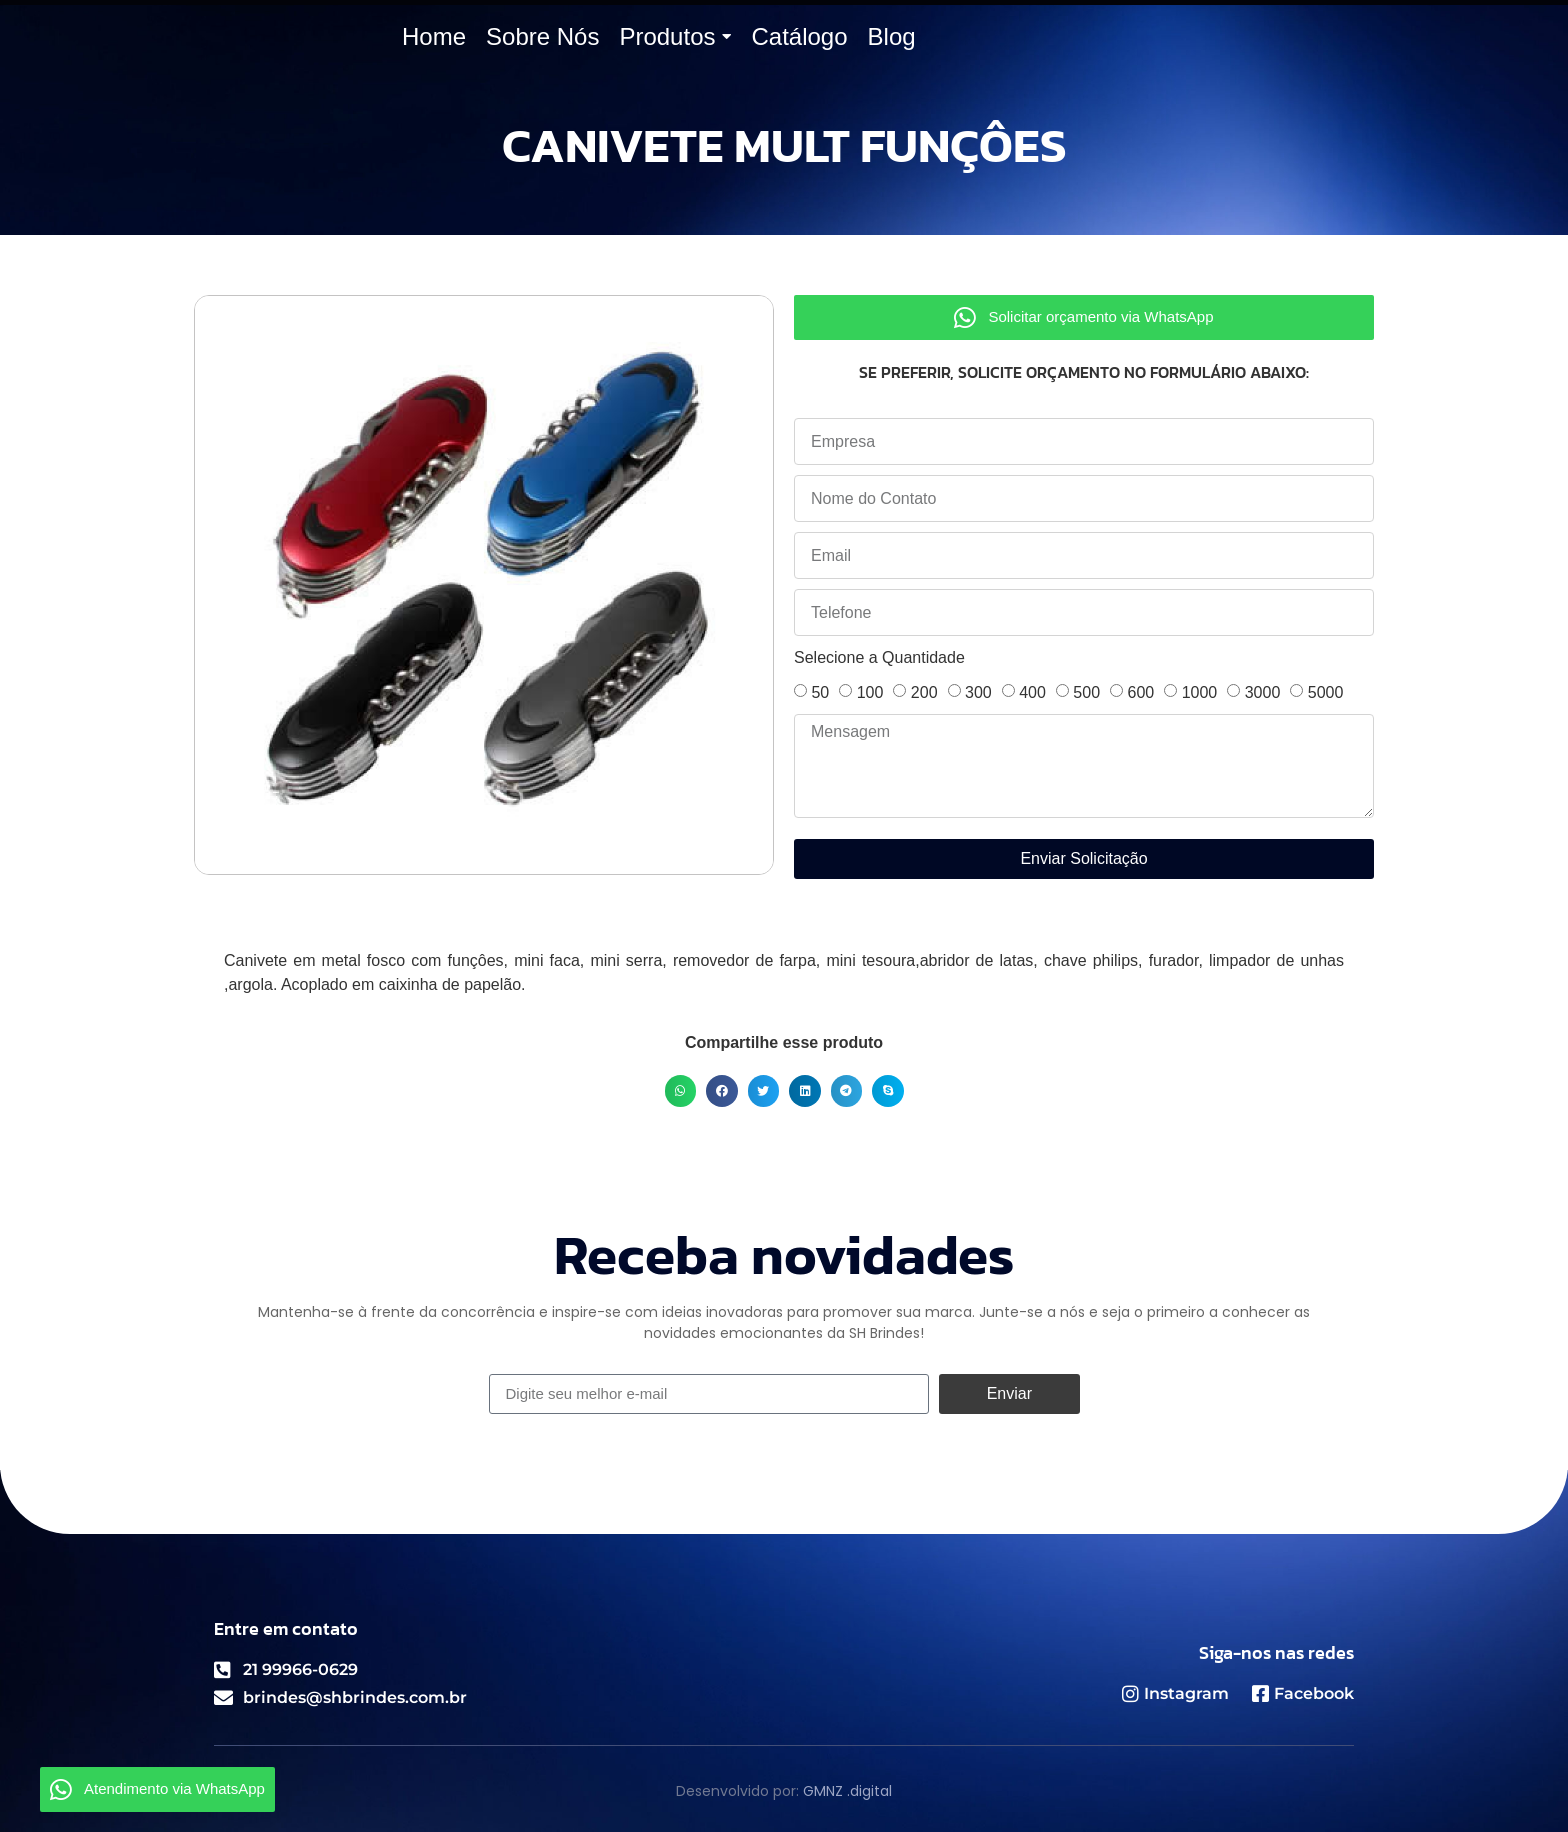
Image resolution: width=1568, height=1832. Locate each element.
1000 (1200, 692)
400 (1032, 692)
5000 (1326, 692)
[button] (681, 1091)
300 (978, 692)
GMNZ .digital (847, 1791)
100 (870, 692)
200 (924, 692)
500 (1086, 692)
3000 (1263, 692)
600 (1140, 692)
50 (820, 692)
